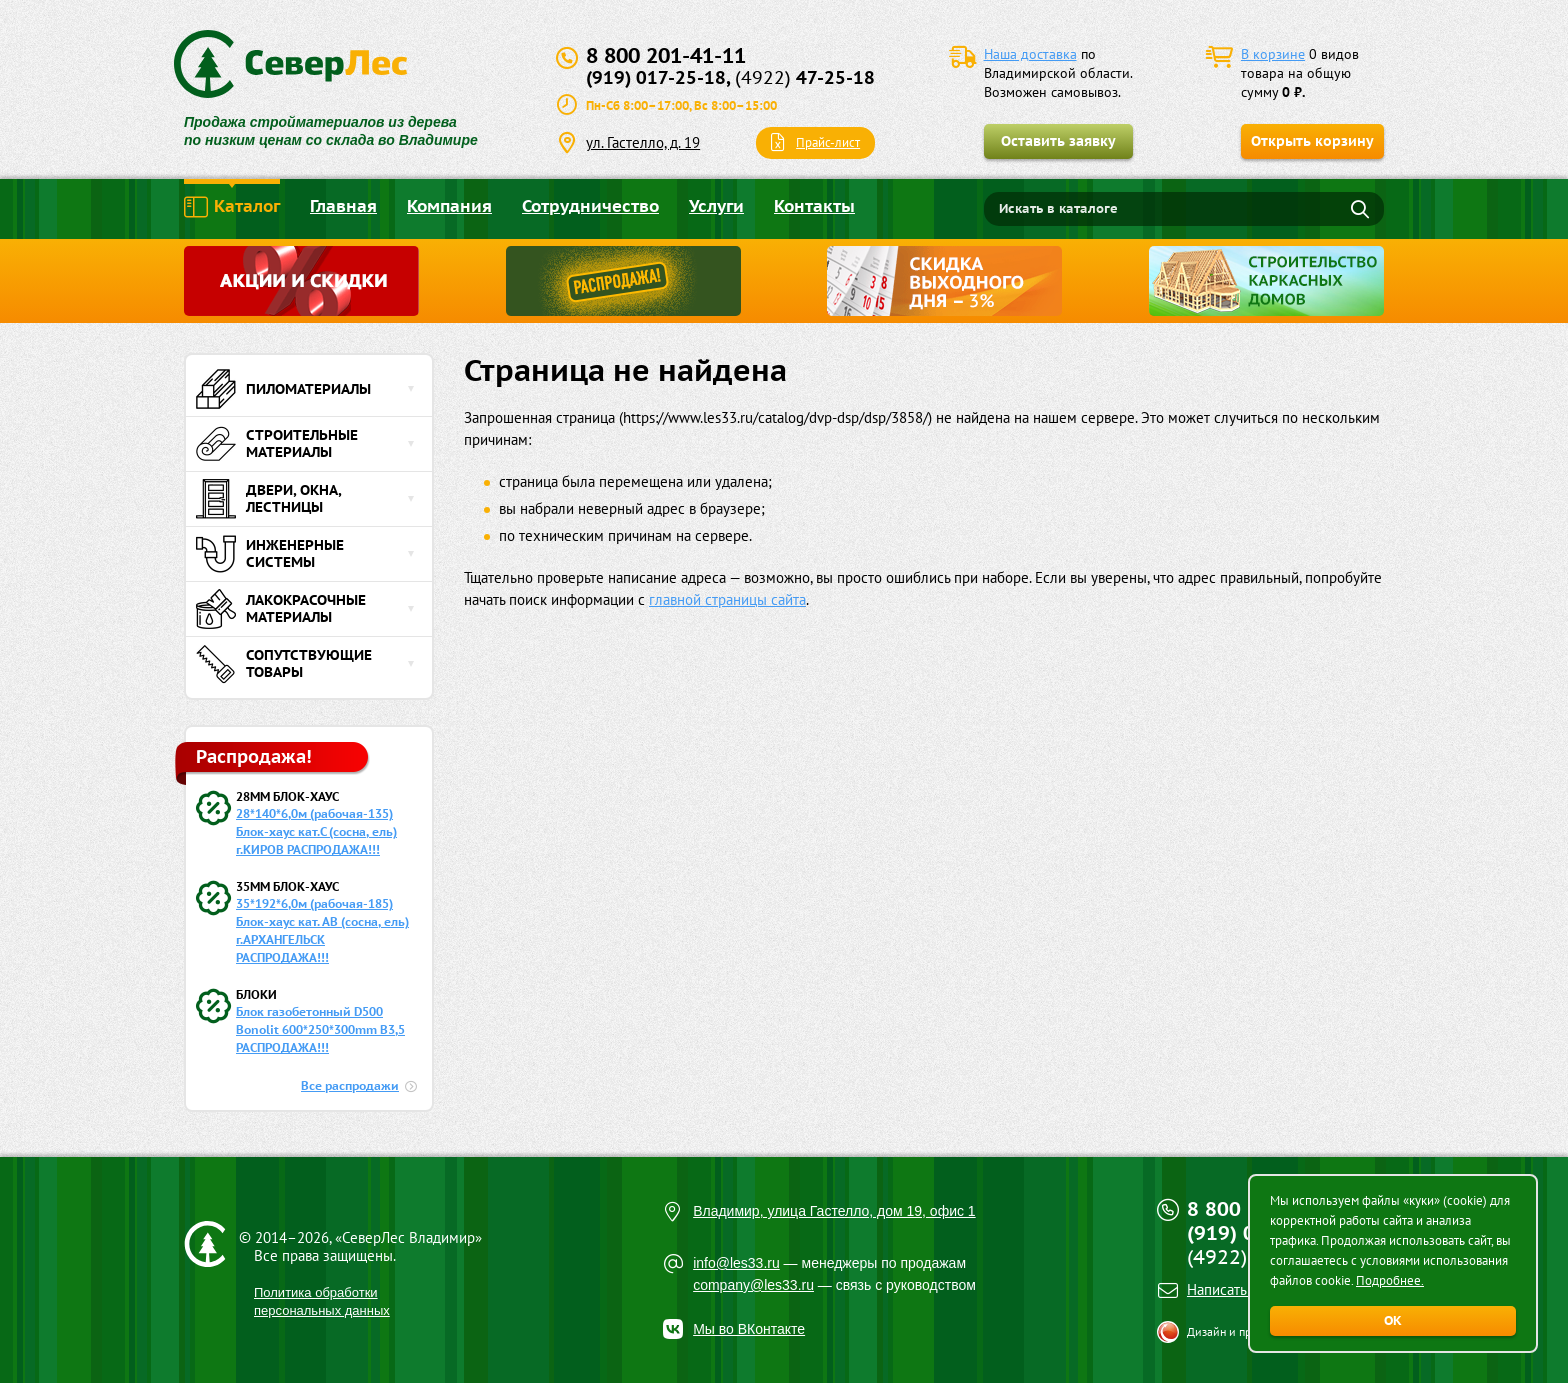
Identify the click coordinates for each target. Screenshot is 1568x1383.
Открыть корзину (1312, 141)
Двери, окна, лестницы (268, 499)
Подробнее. (1390, 1280)
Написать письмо (1242, 1289)
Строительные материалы (277, 444)
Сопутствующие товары (284, 664)
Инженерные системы (270, 554)
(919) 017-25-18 (656, 77)
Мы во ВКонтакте (749, 1329)
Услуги (716, 206)
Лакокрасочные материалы (281, 609)
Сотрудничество (590, 206)
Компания (449, 206)
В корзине (1273, 54)
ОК (1393, 1320)
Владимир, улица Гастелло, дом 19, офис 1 (834, 1211)
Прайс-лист (828, 142)
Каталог (232, 207)
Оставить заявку (1058, 141)
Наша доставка (1030, 54)
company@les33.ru (753, 1285)
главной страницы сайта (727, 599)
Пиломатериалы (283, 389)
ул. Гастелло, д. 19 (643, 142)
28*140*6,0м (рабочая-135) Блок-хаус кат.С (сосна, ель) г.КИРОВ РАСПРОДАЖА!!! (316, 831)
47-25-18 (805, 77)
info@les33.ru (736, 1263)
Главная (343, 206)
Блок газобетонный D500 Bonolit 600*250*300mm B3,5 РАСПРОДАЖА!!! (320, 1029)
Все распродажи (350, 1085)
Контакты (814, 206)
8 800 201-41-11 (666, 55)
